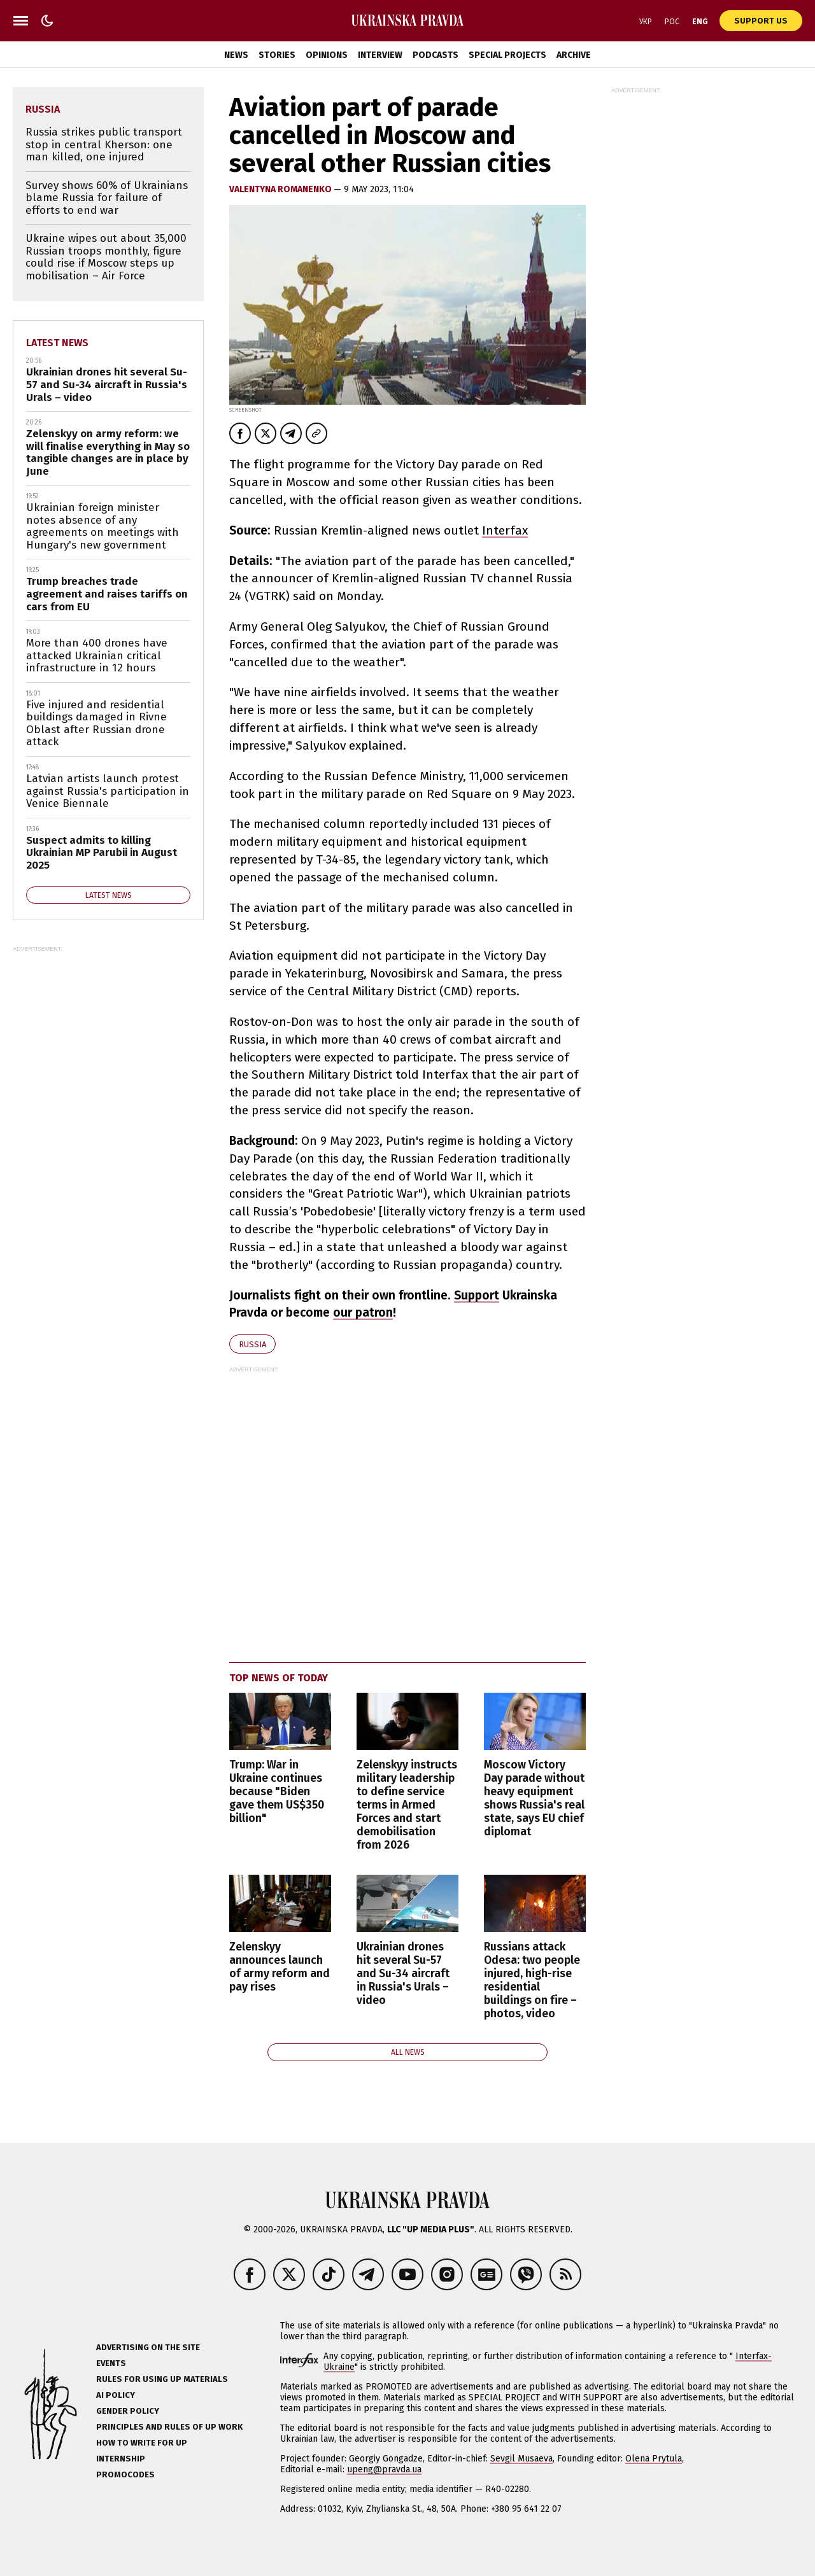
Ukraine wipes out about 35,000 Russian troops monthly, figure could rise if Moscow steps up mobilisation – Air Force (106, 257)
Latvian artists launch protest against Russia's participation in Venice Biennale (107, 791)
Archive (573, 55)
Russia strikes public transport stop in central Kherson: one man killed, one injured (103, 144)
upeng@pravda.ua (384, 2469)
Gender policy (127, 2411)
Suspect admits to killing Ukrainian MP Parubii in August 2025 (101, 853)
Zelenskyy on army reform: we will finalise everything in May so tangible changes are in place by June (108, 452)
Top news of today (278, 1678)
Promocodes (125, 2474)
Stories (277, 55)
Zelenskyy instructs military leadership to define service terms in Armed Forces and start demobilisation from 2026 (407, 1805)
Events (111, 2363)
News (236, 55)
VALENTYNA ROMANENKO (281, 189)
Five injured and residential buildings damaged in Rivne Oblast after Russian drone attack (96, 723)
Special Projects (507, 55)
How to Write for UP (141, 2442)
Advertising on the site (148, 2347)
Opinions (327, 55)
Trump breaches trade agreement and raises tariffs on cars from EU (107, 594)
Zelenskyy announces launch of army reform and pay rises (279, 1967)
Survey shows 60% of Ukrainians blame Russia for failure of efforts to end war (106, 198)
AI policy (115, 2395)
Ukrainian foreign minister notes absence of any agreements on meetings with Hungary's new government (102, 526)
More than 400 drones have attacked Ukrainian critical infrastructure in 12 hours (96, 655)
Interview (380, 55)
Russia (252, 1344)
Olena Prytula (653, 2458)
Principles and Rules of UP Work (169, 2427)
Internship (120, 2458)
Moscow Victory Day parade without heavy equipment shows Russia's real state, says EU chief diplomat (534, 1798)
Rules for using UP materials (162, 2379)
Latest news (57, 343)
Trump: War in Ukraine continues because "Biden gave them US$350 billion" (276, 1791)
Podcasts (435, 55)
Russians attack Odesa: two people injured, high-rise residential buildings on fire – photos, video (532, 1980)
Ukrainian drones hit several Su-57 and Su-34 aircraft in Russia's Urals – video (403, 1973)
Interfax (505, 530)
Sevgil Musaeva (521, 2458)
